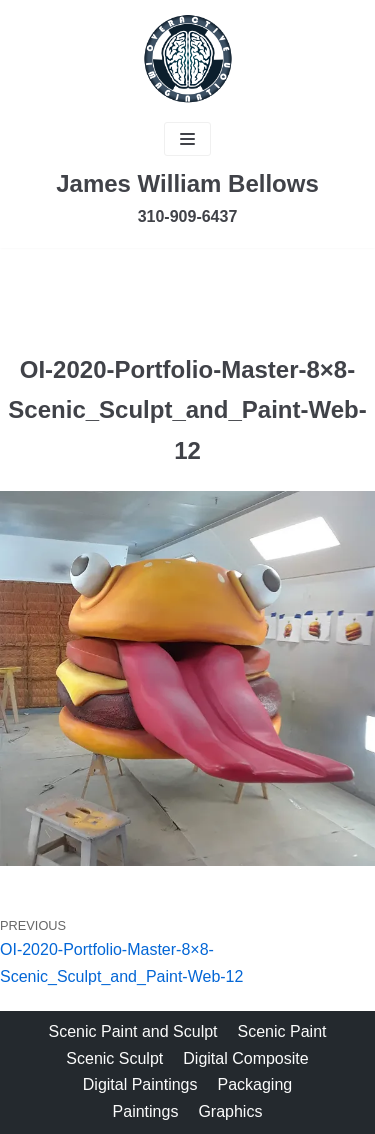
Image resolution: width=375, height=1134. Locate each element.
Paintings (146, 1111)
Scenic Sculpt (114, 1058)
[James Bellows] (188, 59)
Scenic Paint (282, 1031)
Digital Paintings (140, 1084)
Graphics (230, 1111)
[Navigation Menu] (187, 139)
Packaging (255, 1084)
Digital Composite (245, 1058)
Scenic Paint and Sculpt (133, 1031)
